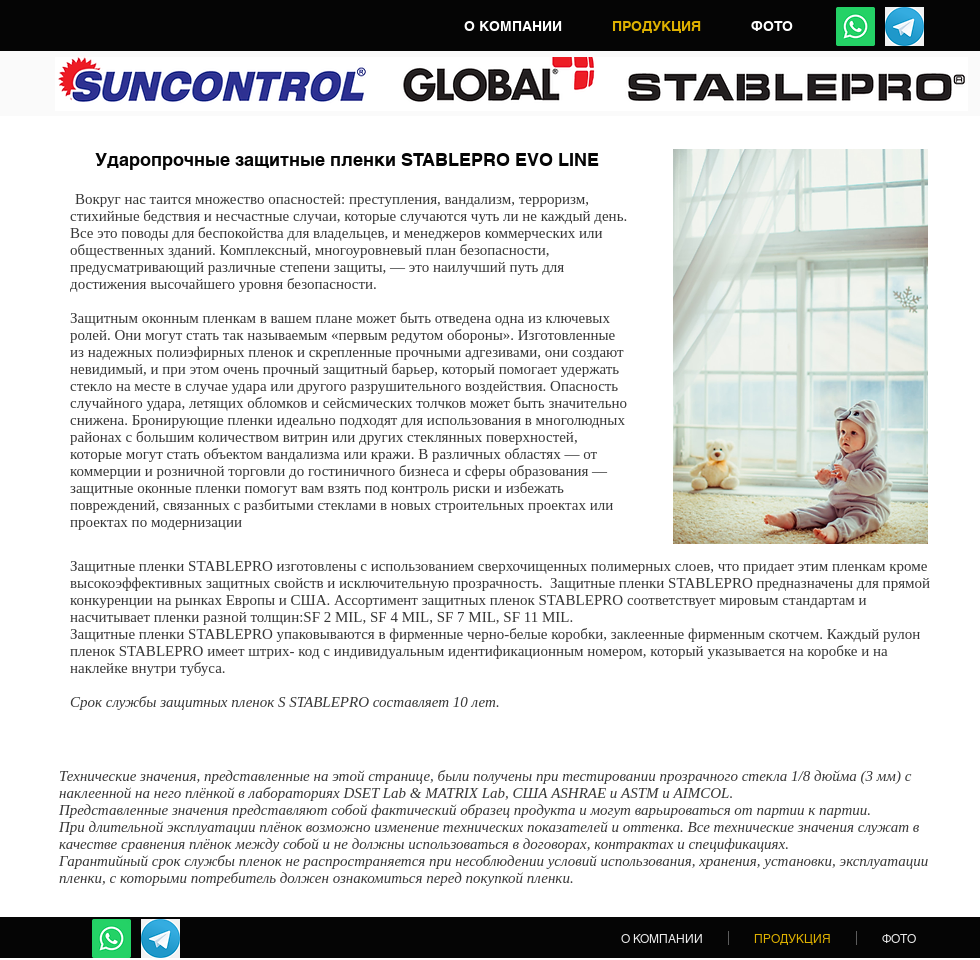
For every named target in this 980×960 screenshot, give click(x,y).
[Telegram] (904, 26)
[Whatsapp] (855, 26)
